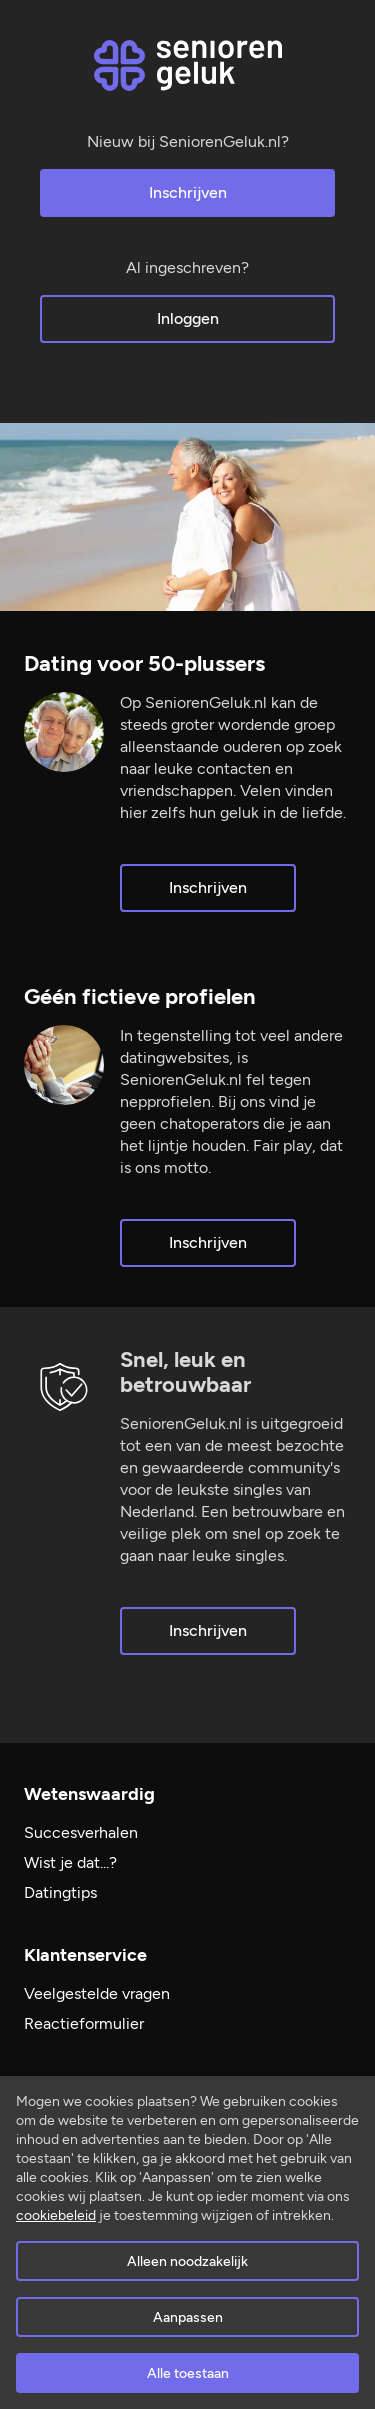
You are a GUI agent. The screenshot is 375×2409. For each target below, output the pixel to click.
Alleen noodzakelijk (187, 2261)
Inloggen (188, 318)
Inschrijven (188, 192)
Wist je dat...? (70, 1862)
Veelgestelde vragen (97, 1993)
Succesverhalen (81, 1832)
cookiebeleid (56, 2215)
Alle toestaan (188, 2373)
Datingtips (60, 1892)
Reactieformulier (84, 2023)
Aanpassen (188, 2317)
